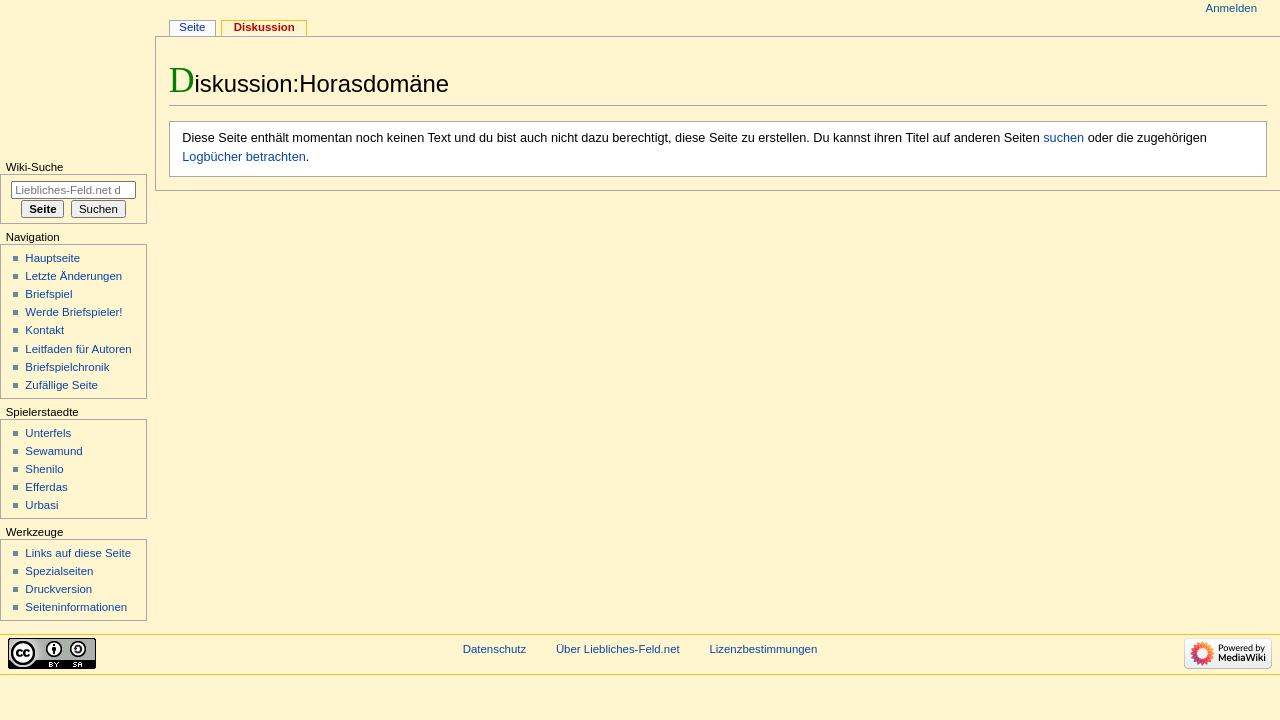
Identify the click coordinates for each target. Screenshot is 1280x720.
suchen (1063, 138)
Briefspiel (48, 294)
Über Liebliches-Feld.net (618, 649)
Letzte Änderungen (73, 276)
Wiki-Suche (35, 167)
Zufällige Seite (61, 385)
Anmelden (1232, 8)
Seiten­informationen (76, 607)
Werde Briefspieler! (73, 312)
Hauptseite (52, 258)
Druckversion (58, 589)
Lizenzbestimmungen (763, 649)
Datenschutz (495, 649)
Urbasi (41, 505)
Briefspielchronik (67, 367)
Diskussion (264, 27)
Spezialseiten (59, 571)
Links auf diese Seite (78, 553)
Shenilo (44, 469)
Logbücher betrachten (243, 157)
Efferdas (46, 487)
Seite (192, 27)
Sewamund (53, 451)
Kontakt (44, 330)
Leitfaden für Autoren (78, 349)
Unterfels (48, 433)
